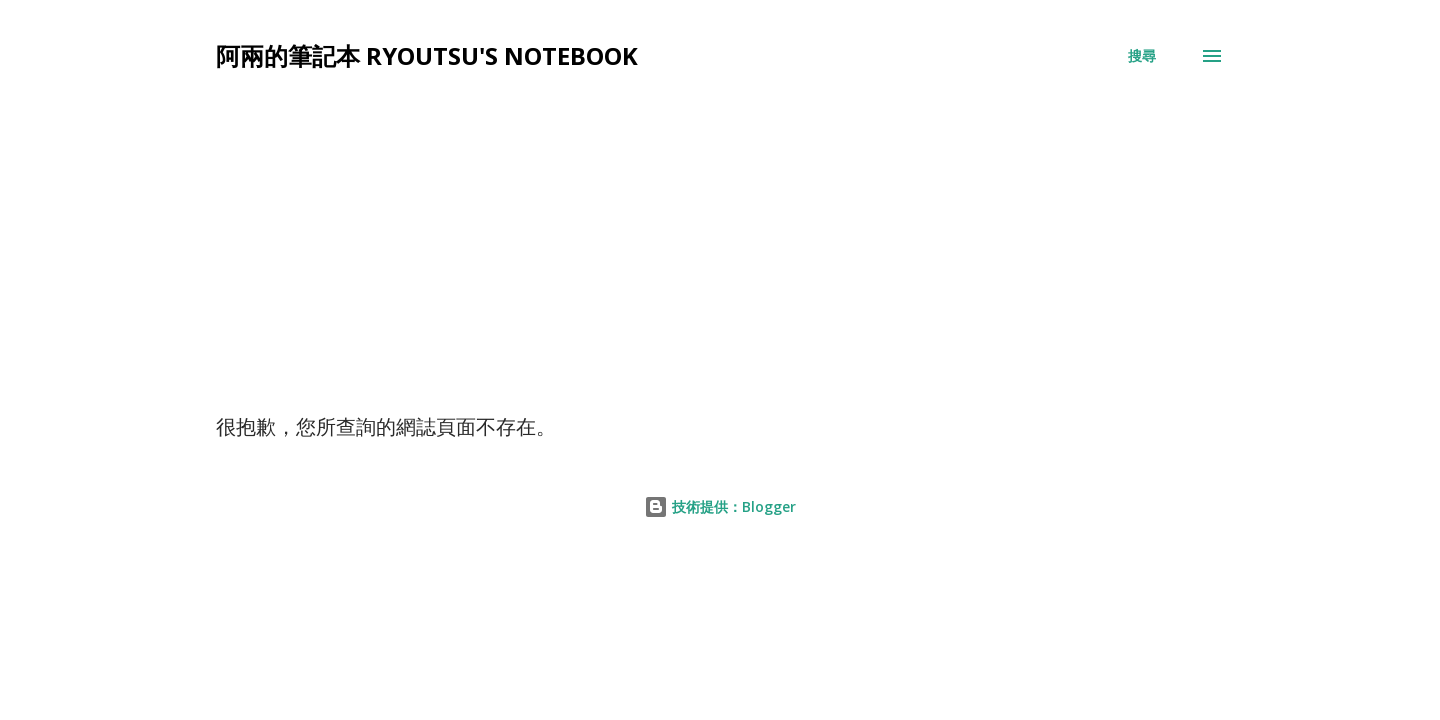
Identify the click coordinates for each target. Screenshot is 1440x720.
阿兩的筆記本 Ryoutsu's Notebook (427, 55)
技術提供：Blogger (720, 506)
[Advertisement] (720, 264)
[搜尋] (1142, 56)
